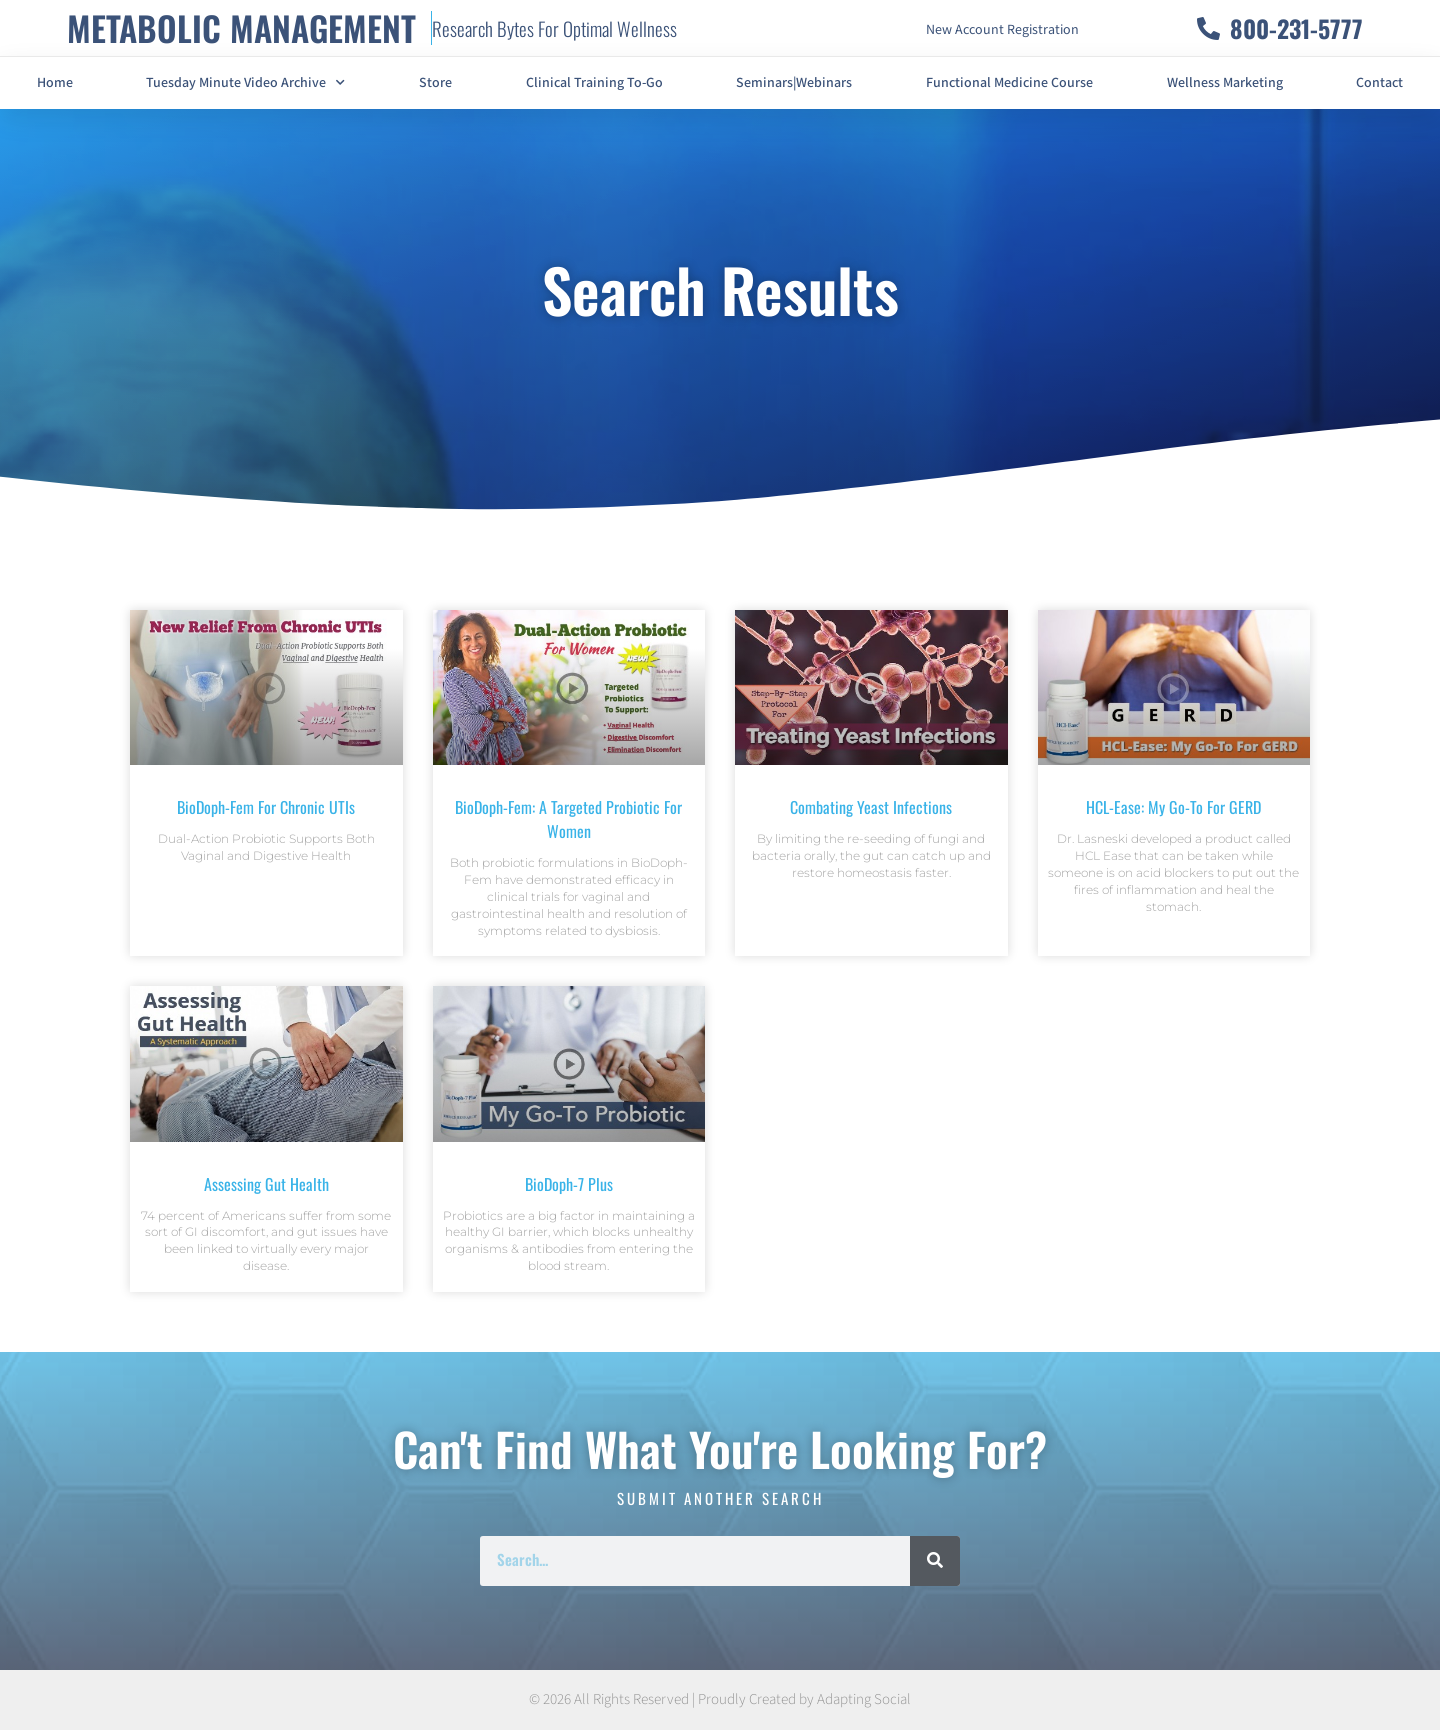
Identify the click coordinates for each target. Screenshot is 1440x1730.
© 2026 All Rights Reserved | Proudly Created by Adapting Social (720, 1699)
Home (55, 83)
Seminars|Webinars (794, 83)
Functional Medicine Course (1009, 83)
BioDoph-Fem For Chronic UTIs (266, 807)
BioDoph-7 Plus (569, 1184)
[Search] (935, 1561)
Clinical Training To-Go (594, 83)
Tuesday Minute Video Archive (245, 83)
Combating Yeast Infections (871, 807)
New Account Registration (1002, 30)
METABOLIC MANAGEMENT (241, 27)
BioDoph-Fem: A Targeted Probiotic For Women (568, 819)
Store (435, 83)
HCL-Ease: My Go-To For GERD (1173, 807)
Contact (1379, 83)
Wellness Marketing (1225, 83)
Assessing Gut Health (266, 1184)
